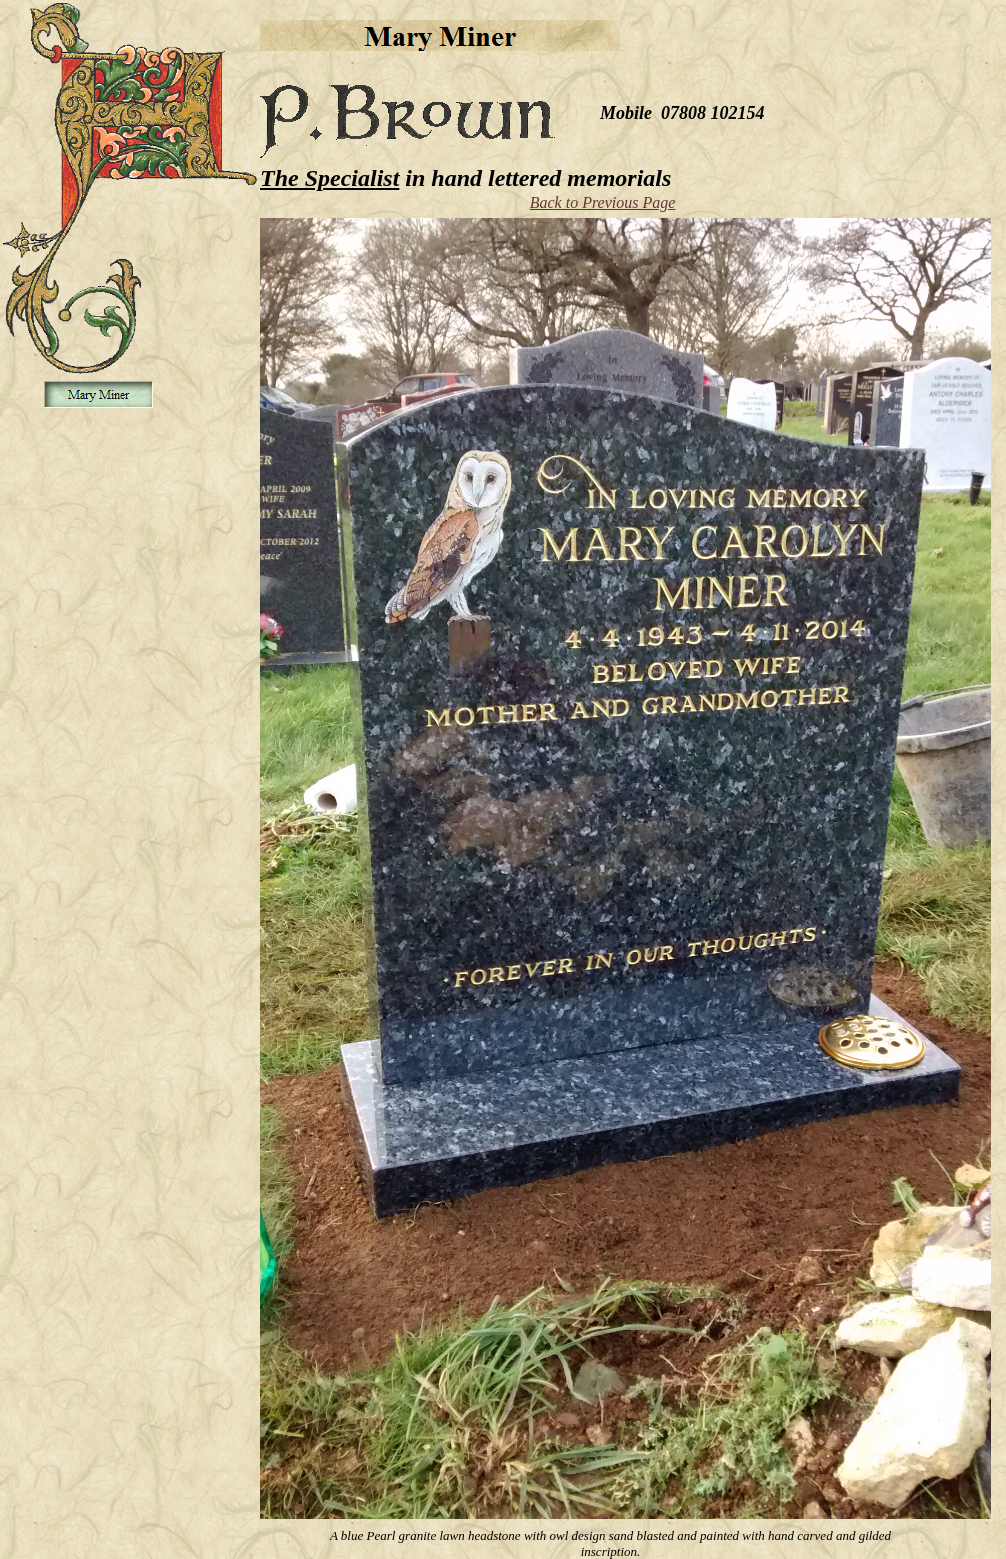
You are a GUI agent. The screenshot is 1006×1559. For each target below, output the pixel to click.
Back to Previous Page (603, 202)
